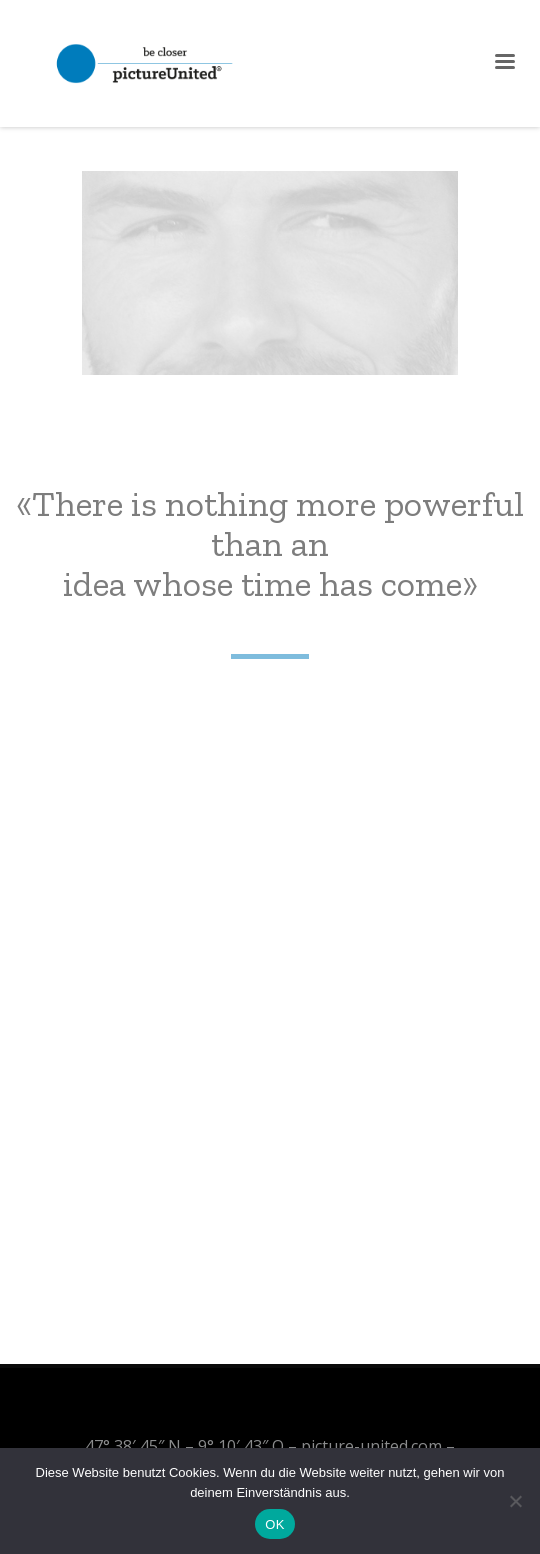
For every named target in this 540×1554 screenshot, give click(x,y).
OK (274, 1524)
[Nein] (515, 1501)
